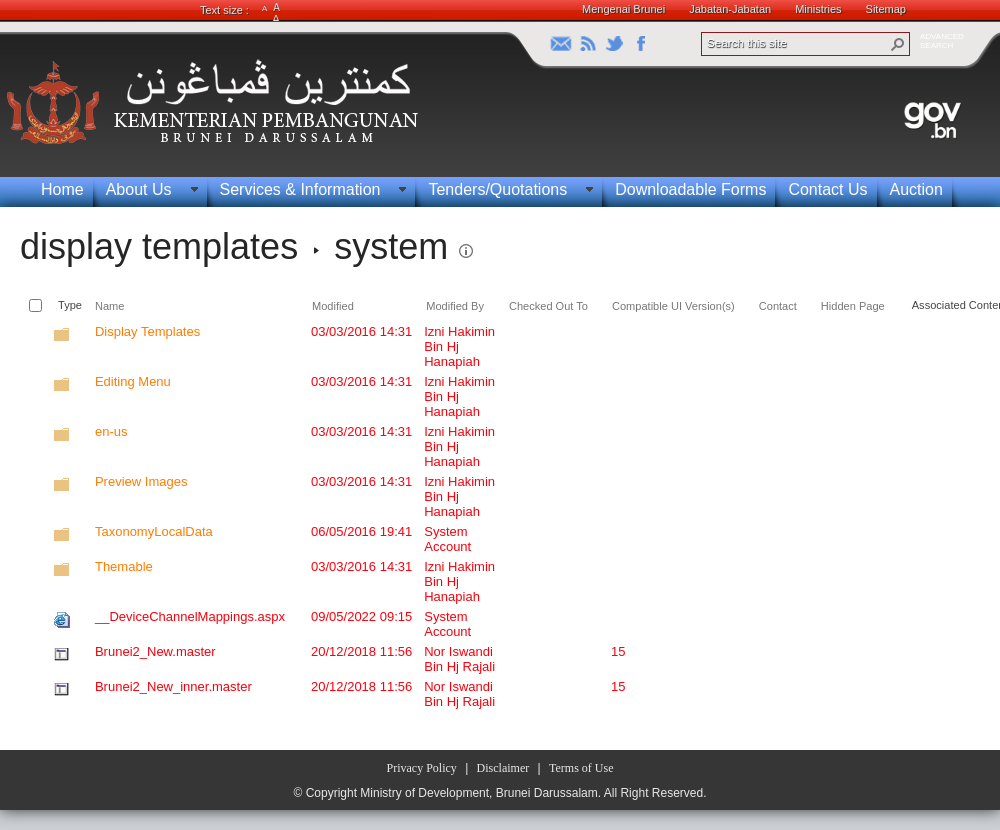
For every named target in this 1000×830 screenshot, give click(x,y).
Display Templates (147, 331)
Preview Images (141, 481)
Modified (333, 306)
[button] (898, 44)
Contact (778, 306)
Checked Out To (548, 306)
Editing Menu (133, 381)
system (391, 246)
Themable (124, 566)
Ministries (818, 9)
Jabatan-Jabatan (730, 9)
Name (109, 306)
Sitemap (886, 9)
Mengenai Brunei (623, 9)
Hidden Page (853, 306)
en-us (111, 431)
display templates (159, 246)
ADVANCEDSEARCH (942, 41)
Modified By (455, 306)
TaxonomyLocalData (154, 531)
